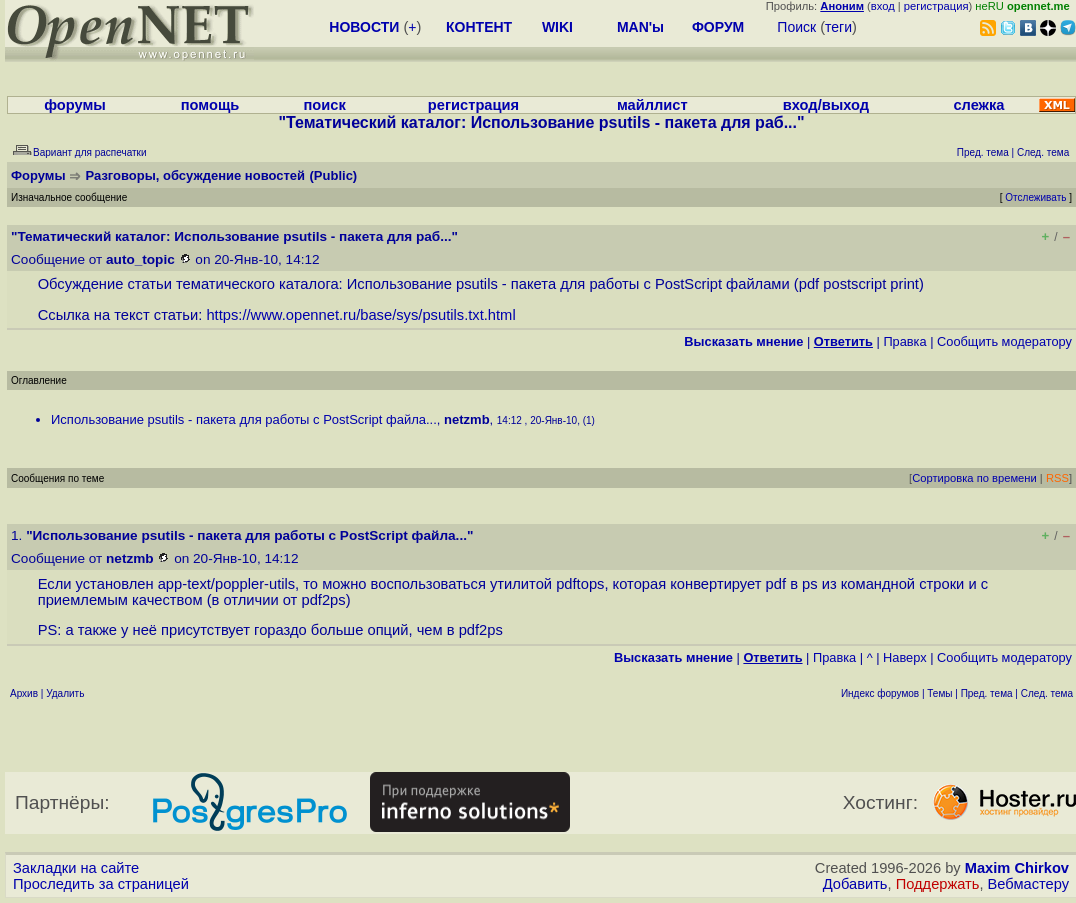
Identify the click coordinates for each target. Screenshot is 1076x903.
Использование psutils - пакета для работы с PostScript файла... (244, 419)
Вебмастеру (1028, 884)
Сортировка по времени (974, 478)
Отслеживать (1035, 197)
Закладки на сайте (76, 868)
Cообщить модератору (1004, 341)
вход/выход (826, 105)
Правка (904, 341)
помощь (210, 105)
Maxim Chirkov (1017, 868)
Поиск (796, 27)
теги (838, 27)
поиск (324, 105)
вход (883, 6)
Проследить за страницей (101, 884)
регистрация (936, 6)
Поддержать (938, 884)
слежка (978, 105)
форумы (75, 105)
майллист (652, 105)
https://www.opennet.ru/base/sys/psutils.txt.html (360, 315)
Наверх (905, 657)
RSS (1057, 478)
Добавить (855, 884)
